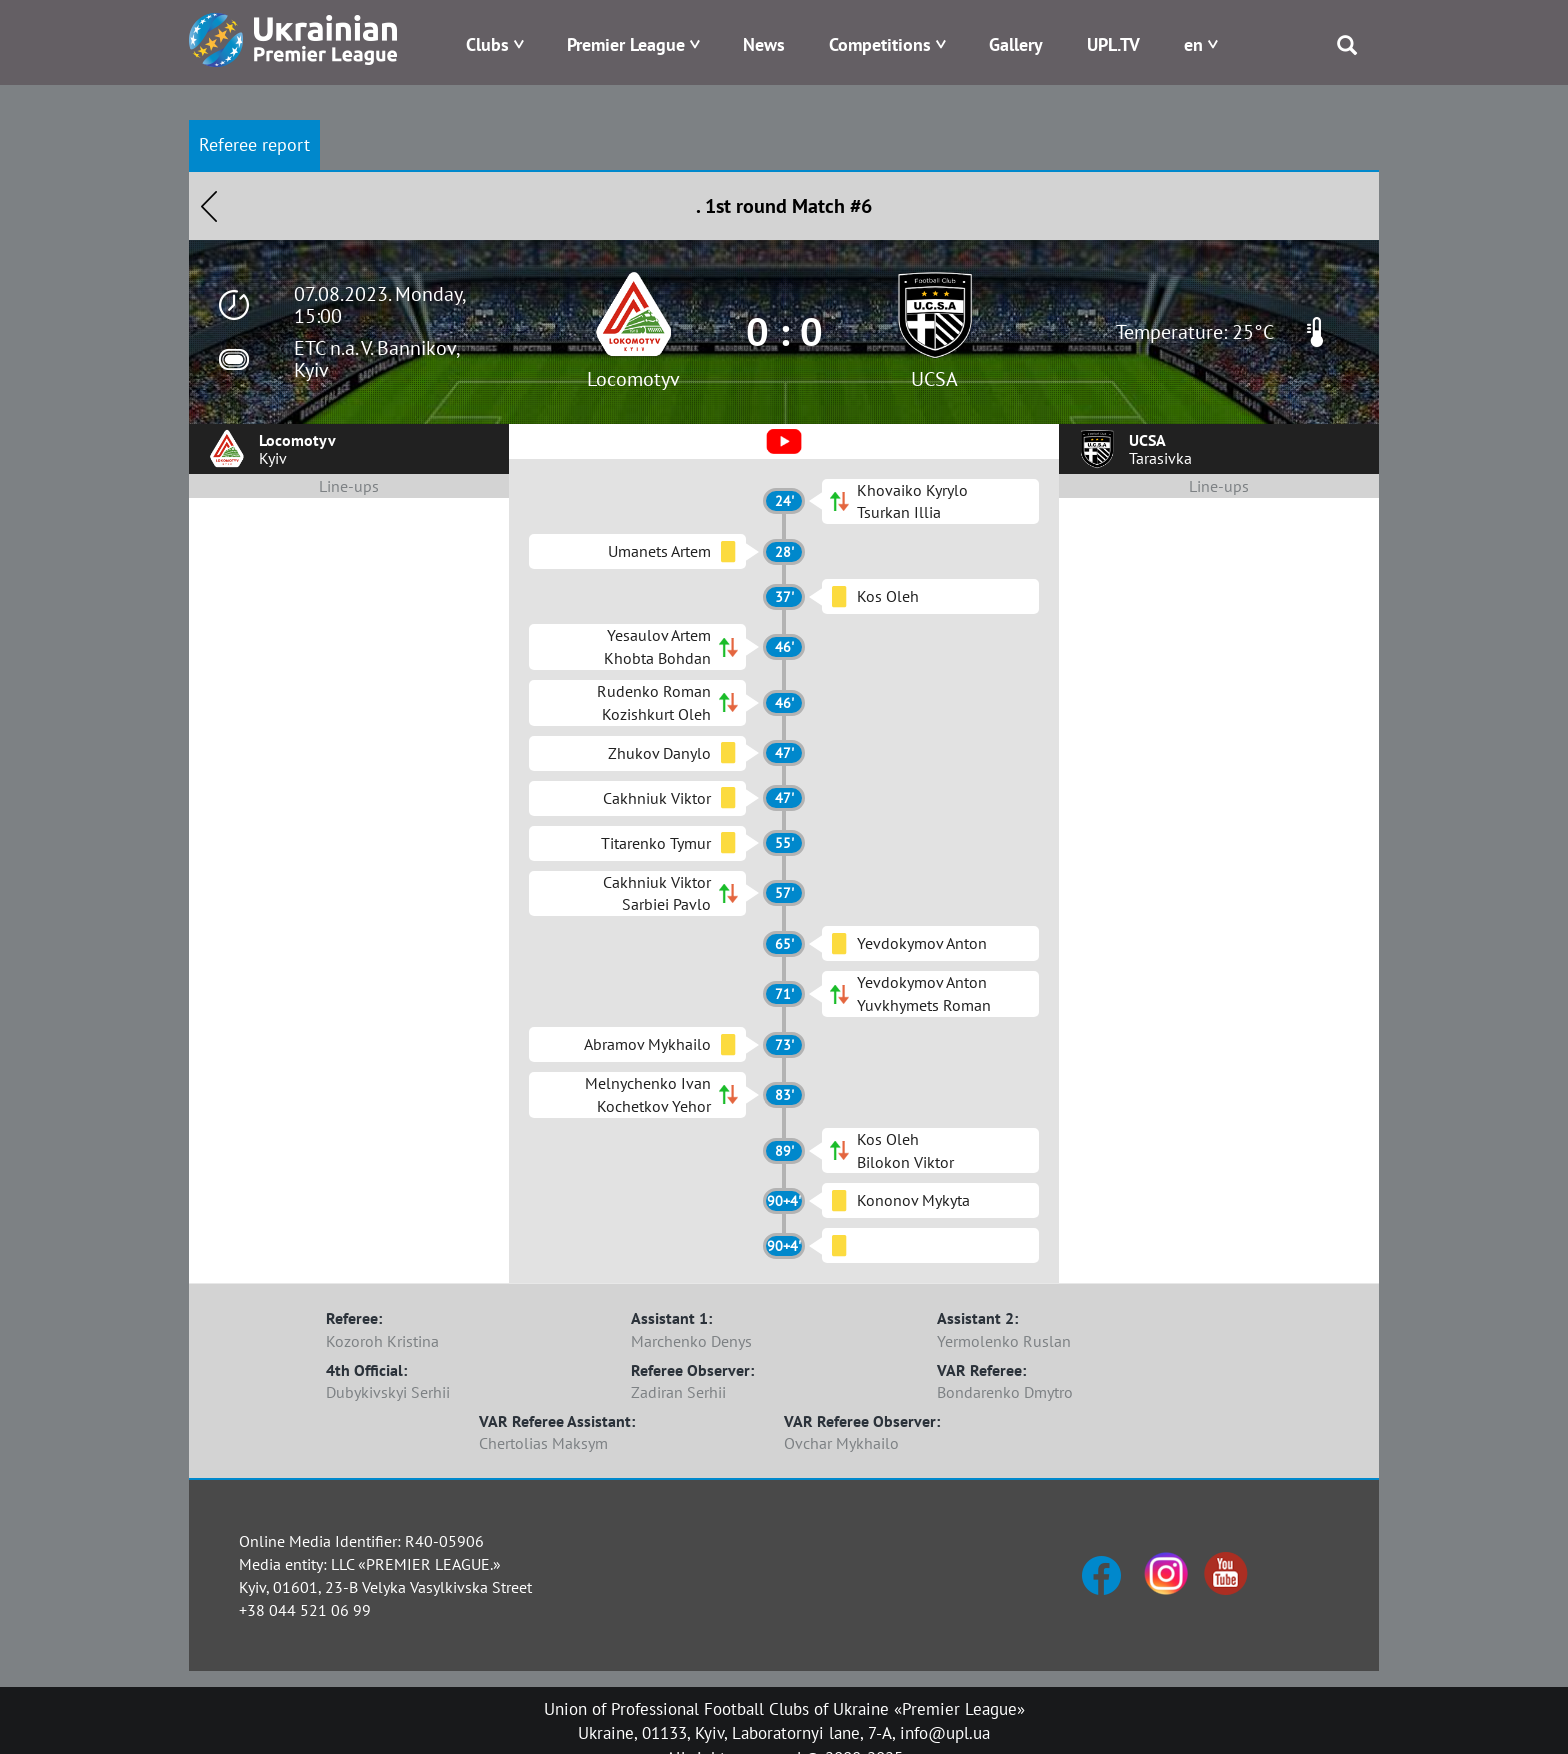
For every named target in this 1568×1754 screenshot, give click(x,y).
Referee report (254, 144)
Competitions (880, 44)
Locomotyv (633, 379)
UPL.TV (1113, 44)
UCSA (934, 379)
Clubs (487, 44)
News (764, 44)
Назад (209, 206)
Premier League (626, 44)
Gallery (1016, 44)
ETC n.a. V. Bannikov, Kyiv (376, 359)
